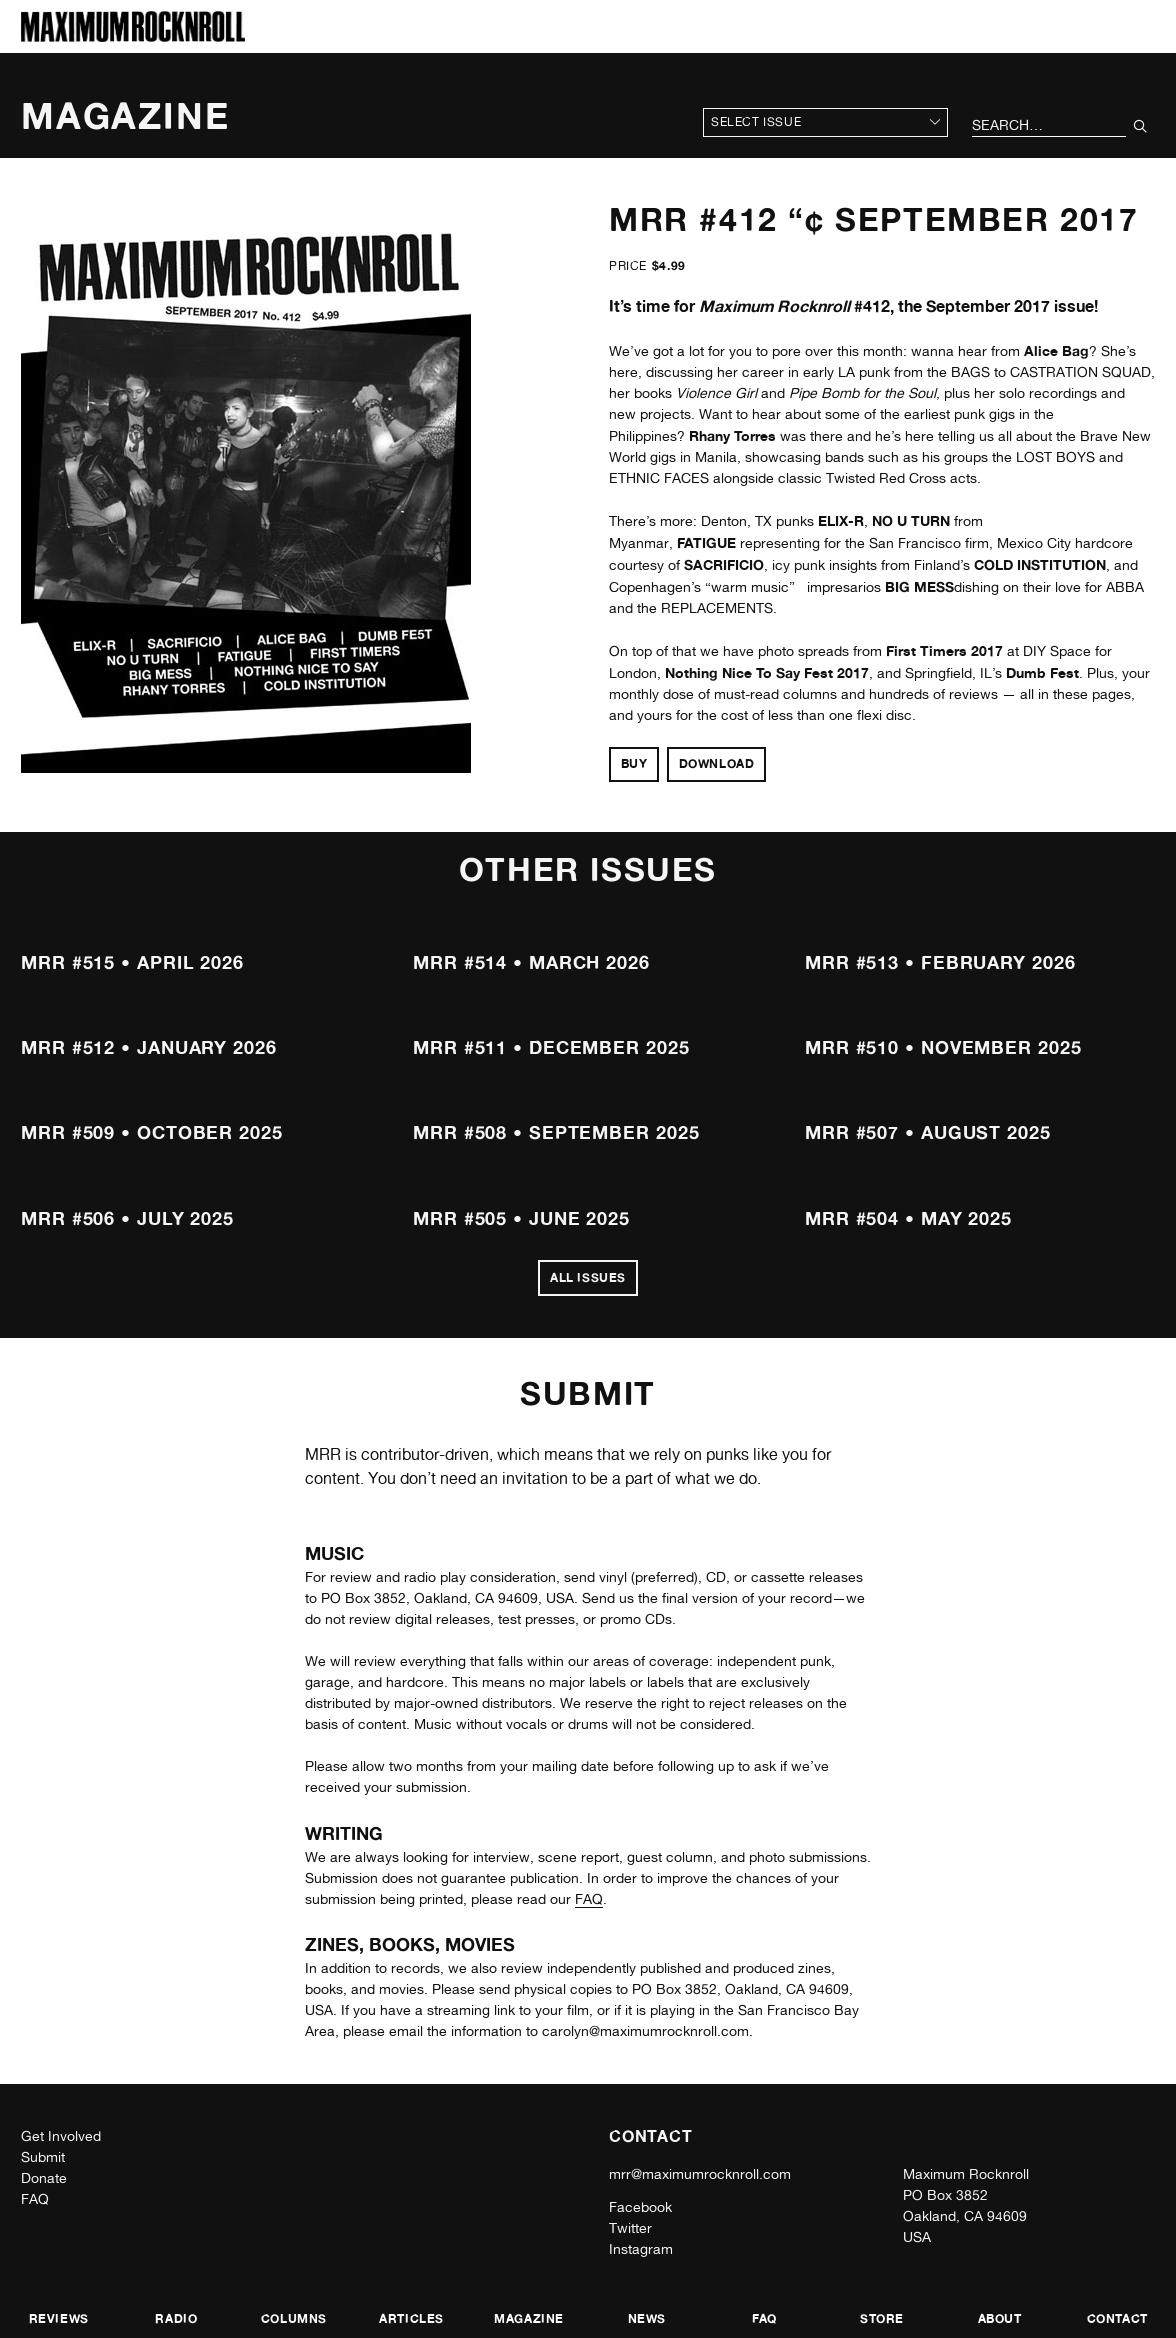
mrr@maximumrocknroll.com (700, 2174)
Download (717, 763)
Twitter (630, 2228)
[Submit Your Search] (1140, 126)
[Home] (133, 36)
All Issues (588, 1277)
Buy (634, 763)
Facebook (640, 2207)
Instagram (641, 2249)
